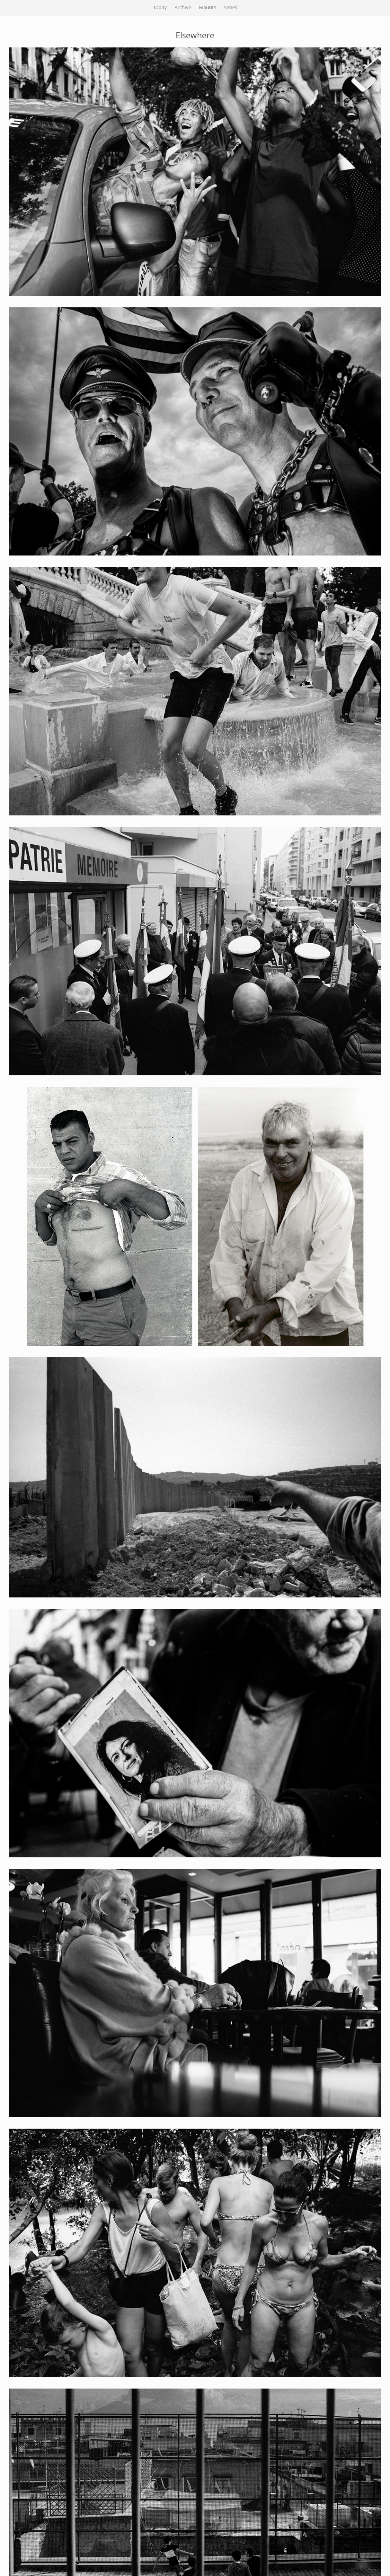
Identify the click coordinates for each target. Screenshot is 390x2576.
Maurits (207, 8)
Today (160, 8)
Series (230, 8)
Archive (183, 8)
